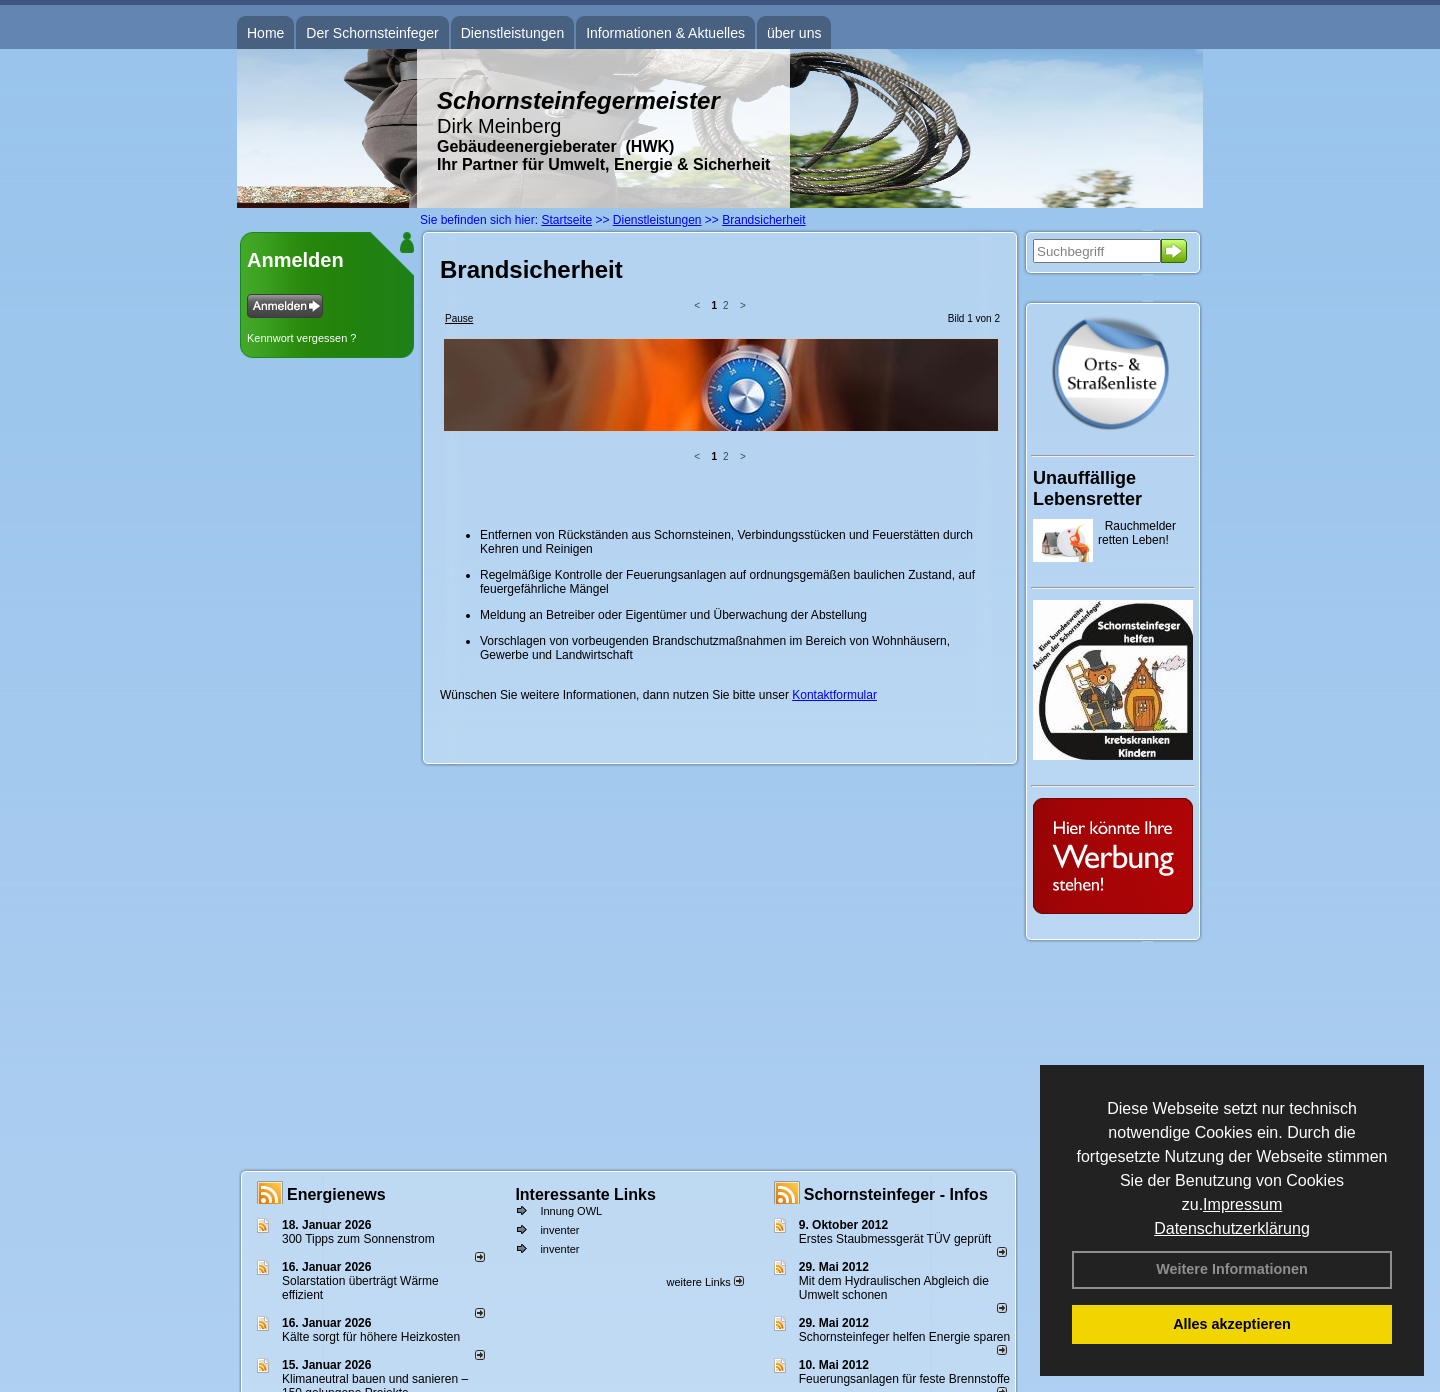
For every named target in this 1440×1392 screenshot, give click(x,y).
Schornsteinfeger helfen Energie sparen (904, 1337)
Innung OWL (571, 1211)
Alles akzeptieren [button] (1232, 1324)
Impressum (1242, 1204)
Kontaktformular (834, 540)
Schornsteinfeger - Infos (896, 1194)
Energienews (336, 1194)
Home (265, 33)
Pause (459, 318)
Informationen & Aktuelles (665, 33)
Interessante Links (585, 1194)
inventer (559, 1230)
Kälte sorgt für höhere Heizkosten (372, 1337)
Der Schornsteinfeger (372, 33)
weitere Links (704, 1282)
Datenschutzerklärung (1232, 1228)
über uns (794, 33)
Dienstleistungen (513, 33)
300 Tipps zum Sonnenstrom (358, 1239)
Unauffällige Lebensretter (1087, 488)
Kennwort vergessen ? (301, 338)
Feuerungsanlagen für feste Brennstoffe (904, 1379)
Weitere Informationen (1232, 1269)
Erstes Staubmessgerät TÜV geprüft (895, 1239)
